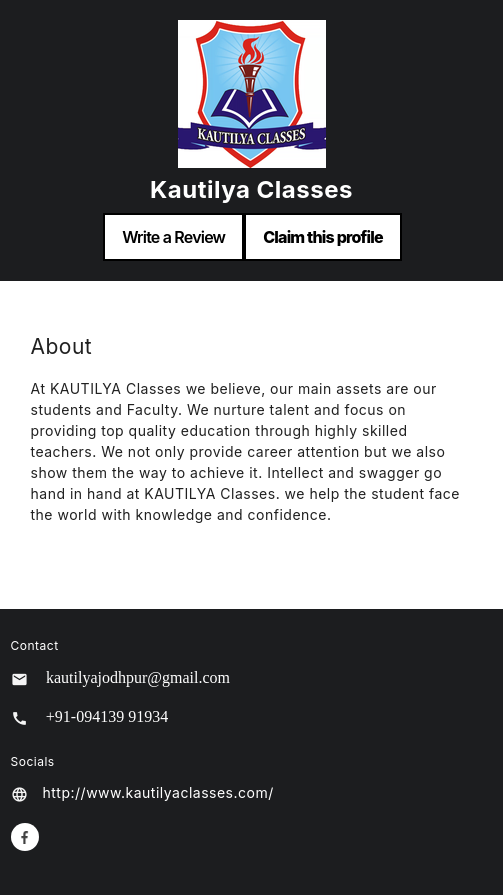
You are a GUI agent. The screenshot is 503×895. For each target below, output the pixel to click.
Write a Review (173, 237)
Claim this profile (323, 237)
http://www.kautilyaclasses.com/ (158, 792)
